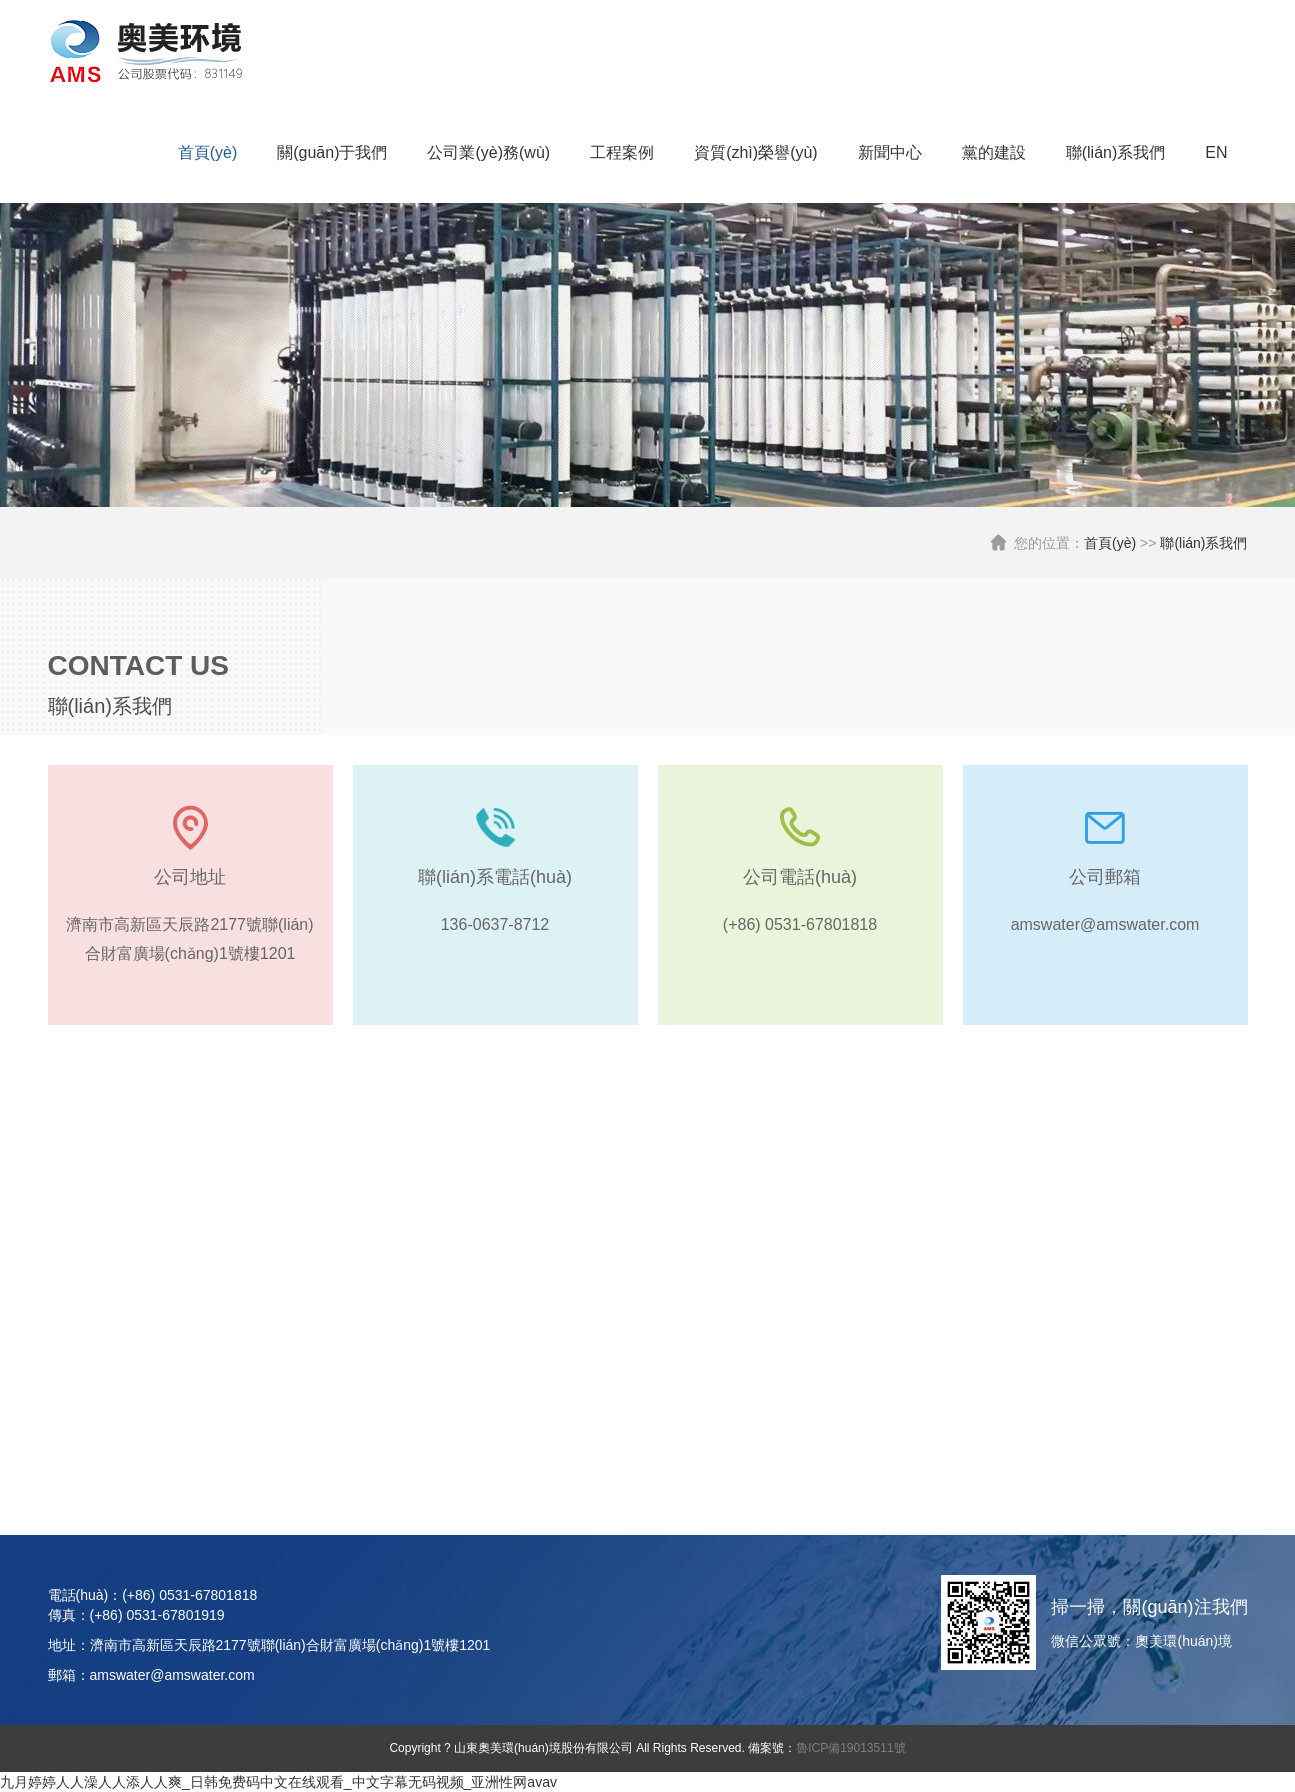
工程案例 (622, 152)
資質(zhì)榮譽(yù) (756, 152)
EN (1216, 152)
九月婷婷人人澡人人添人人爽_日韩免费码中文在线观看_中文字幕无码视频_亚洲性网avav (278, 1782)
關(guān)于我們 (332, 152)
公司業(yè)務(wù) (488, 152)
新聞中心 (890, 152)
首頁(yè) (208, 152)
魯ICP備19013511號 (850, 1748)
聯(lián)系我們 (1116, 152)
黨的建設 (994, 152)
